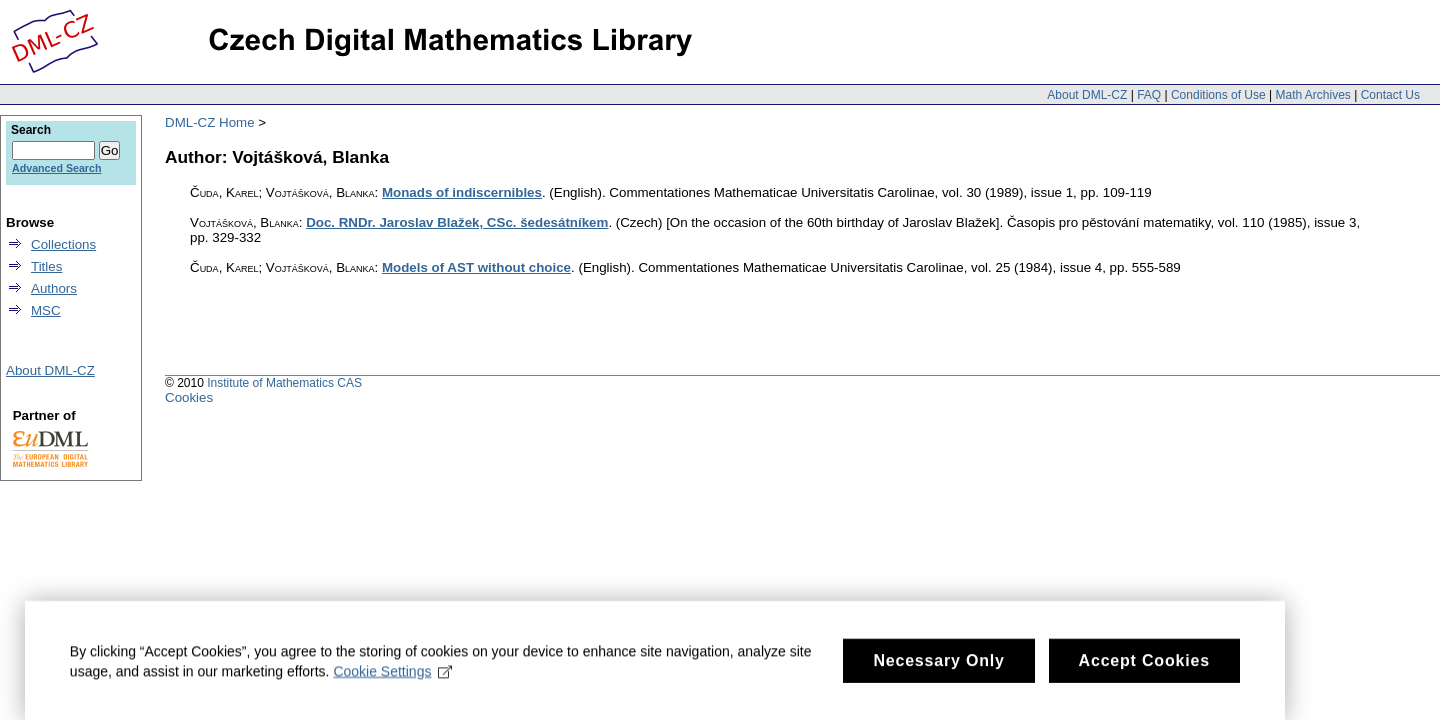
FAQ (1149, 95)
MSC (46, 310)
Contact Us (1390, 95)
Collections (63, 244)
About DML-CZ (1087, 95)
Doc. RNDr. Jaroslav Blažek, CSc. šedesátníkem (457, 222)
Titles (46, 266)
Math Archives (1312, 95)
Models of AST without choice (476, 267)
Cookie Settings (393, 687)
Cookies (189, 397)
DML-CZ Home (210, 122)
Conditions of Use (1218, 95)
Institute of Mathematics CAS (284, 383)
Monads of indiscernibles (462, 192)
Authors (54, 288)
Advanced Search (56, 168)
